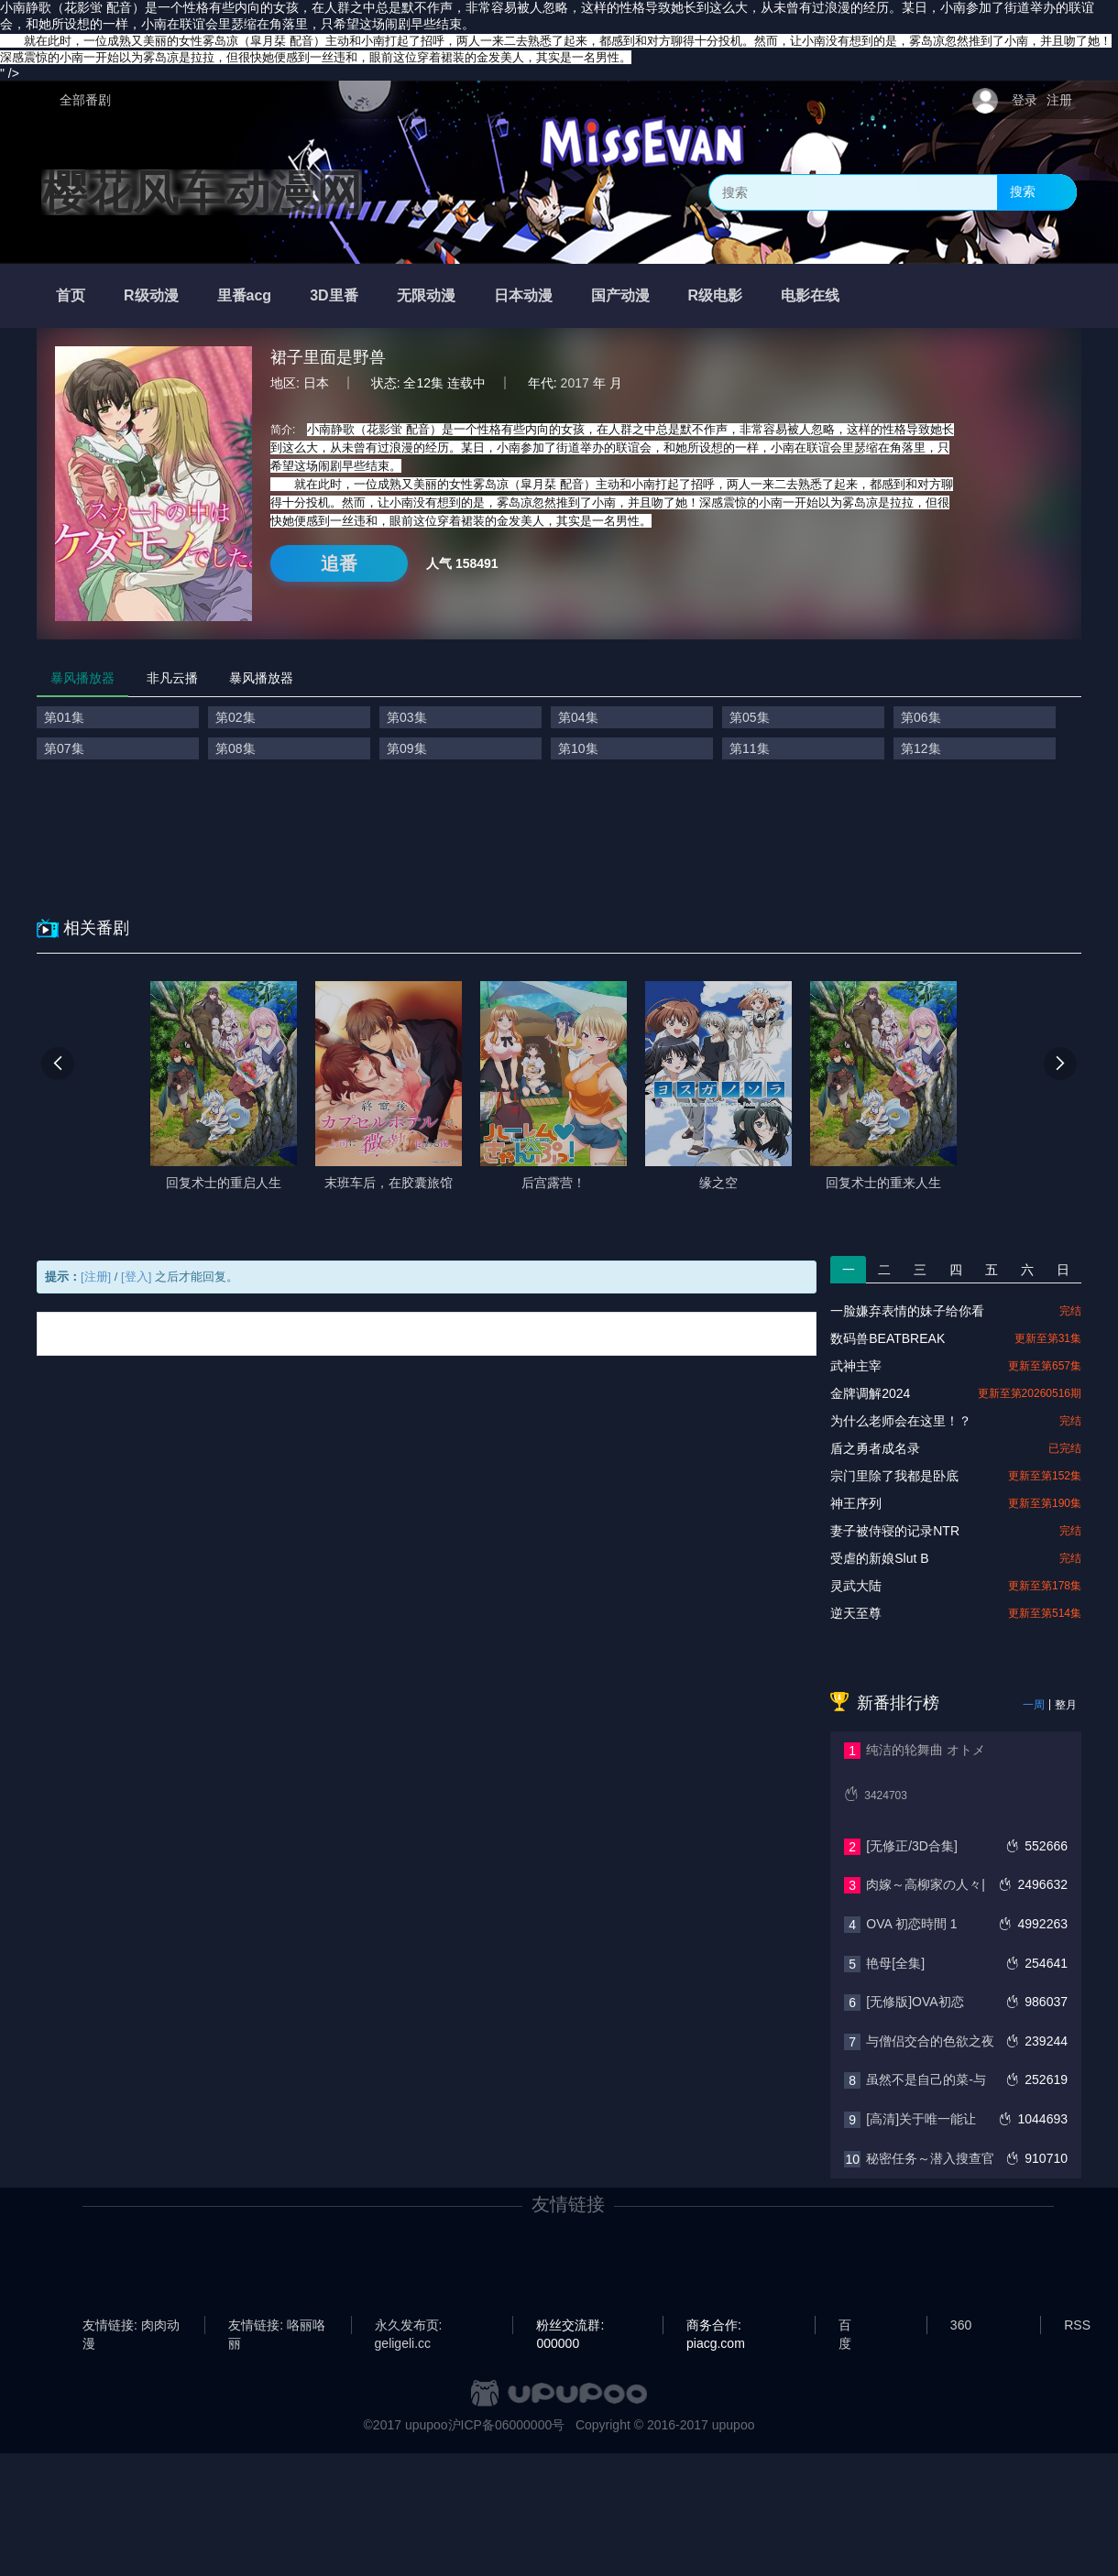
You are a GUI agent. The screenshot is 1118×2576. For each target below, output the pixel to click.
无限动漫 (426, 295)
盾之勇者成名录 (875, 1448)
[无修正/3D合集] (912, 1846)
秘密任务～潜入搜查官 (930, 2158)
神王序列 (856, 1503)
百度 (844, 2326)
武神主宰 (856, 1366)
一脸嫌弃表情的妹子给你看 (907, 1311)
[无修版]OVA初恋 (914, 2001)
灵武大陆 (856, 1585)
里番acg (244, 295)
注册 (1059, 100)
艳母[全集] (895, 1963)
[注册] (96, 1276)
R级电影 (715, 295)
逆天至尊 (856, 1613)
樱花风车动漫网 (201, 192)
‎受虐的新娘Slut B (879, 1558)
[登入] (136, 1276)
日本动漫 (523, 295)
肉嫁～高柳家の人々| (925, 1884)
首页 (70, 295)
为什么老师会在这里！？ (900, 1421)
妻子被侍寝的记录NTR (894, 1530)
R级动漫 (151, 295)
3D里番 (333, 295)
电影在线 (810, 295)
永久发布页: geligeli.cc (409, 2326)
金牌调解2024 (870, 1393)
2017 (575, 383)
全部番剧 (85, 100)
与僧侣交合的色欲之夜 (930, 2041)
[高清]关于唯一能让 (921, 2119)
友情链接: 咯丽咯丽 (276, 2326)
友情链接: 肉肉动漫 (131, 2326)
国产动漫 (620, 295)
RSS (1077, 2325)
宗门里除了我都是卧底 (894, 1475)
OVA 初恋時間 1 (911, 1923)
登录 (1024, 100)
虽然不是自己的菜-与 (926, 2079)
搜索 (1023, 191)
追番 (339, 563)
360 (960, 2325)
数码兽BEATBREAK (887, 1338)
